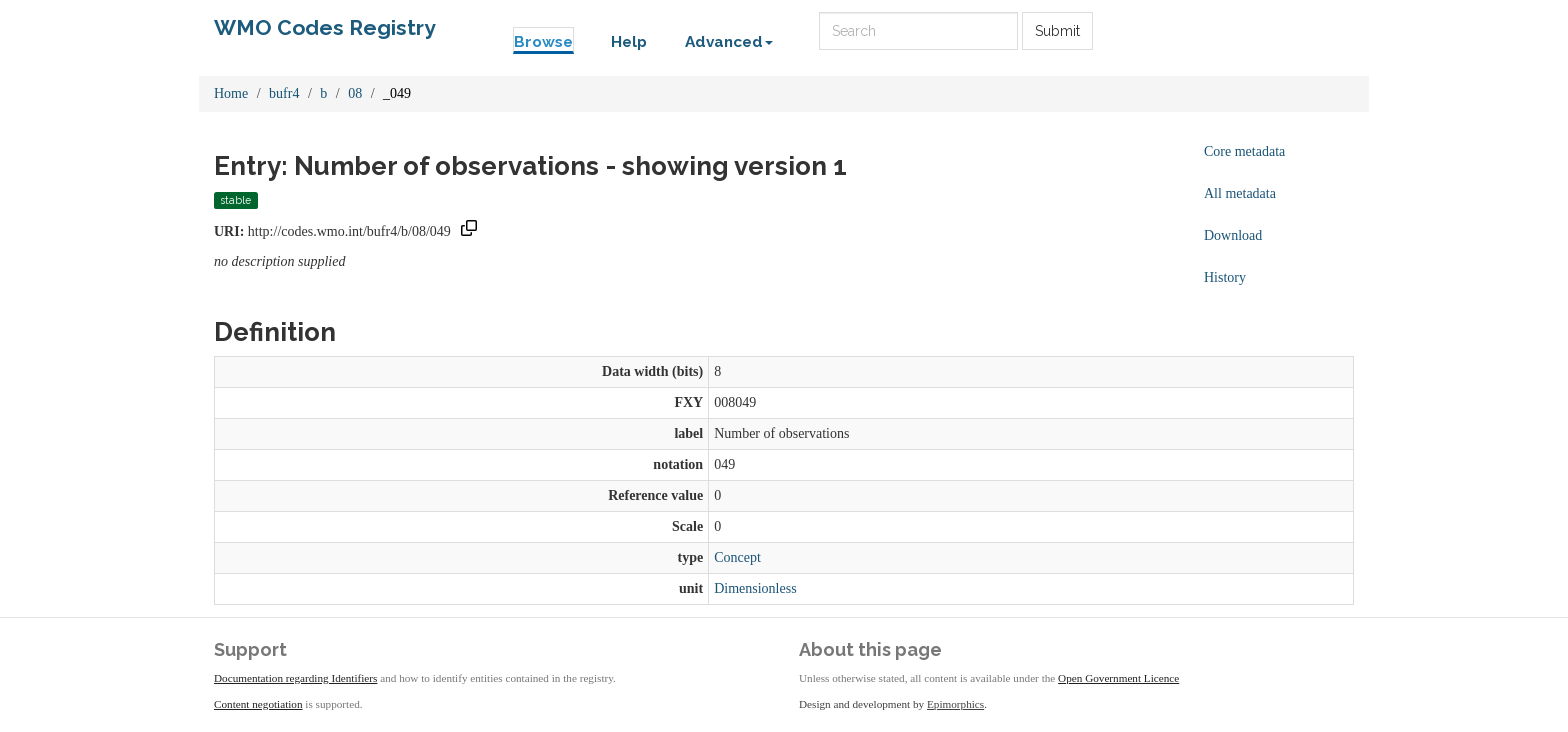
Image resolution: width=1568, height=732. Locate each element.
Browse (543, 42)
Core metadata (1244, 151)
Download (1233, 235)
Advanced (729, 42)
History (1225, 277)
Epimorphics (955, 704)
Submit (1057, 31)
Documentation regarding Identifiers (295, 678)
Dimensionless (755, 588)
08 (355, 93)
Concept (737, 557)
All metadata (1240, 193)
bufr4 (284, 93)
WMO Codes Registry (325, 27)
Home (231, 93)
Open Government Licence (1118, 678)
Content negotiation (258, 704)
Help (629, 42)
